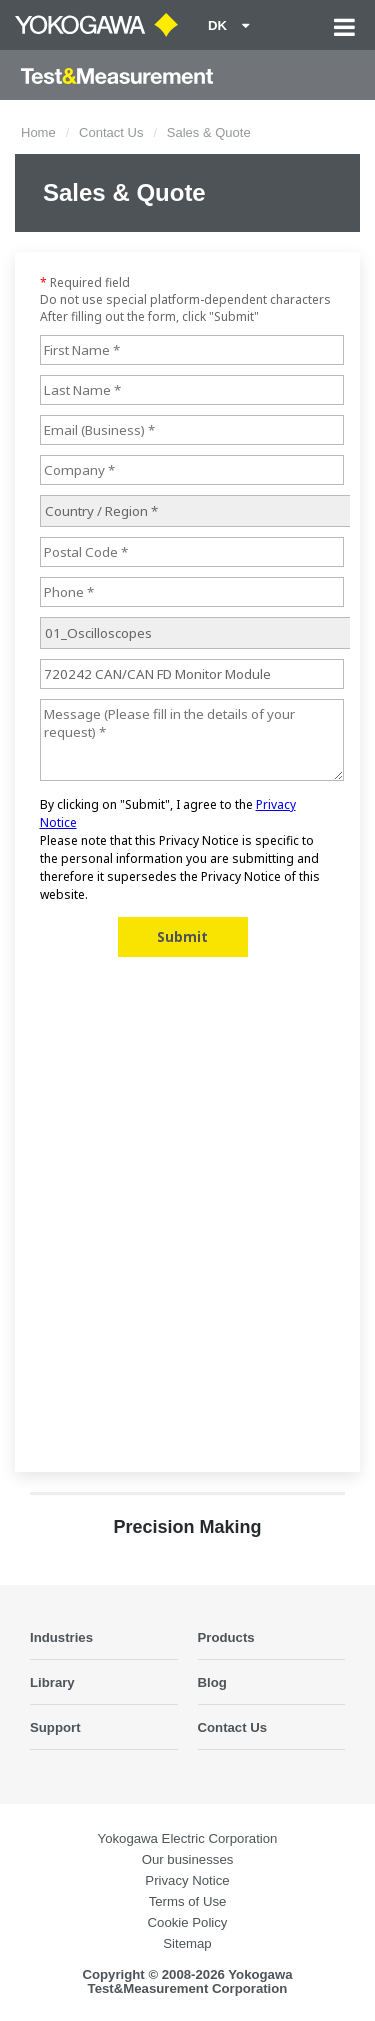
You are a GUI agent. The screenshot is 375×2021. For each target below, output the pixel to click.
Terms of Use (188, 1901)
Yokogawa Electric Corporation (188, 1838)
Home (38, 132)
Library (52, 1682)
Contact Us (111, 132)
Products (226, 1637)
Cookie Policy (188, 1922)
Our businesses (188, 1859)
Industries (61, 1637)
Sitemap (187, 1943)
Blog (212, 1682)
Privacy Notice (187, 1880)
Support (55, 1727)
